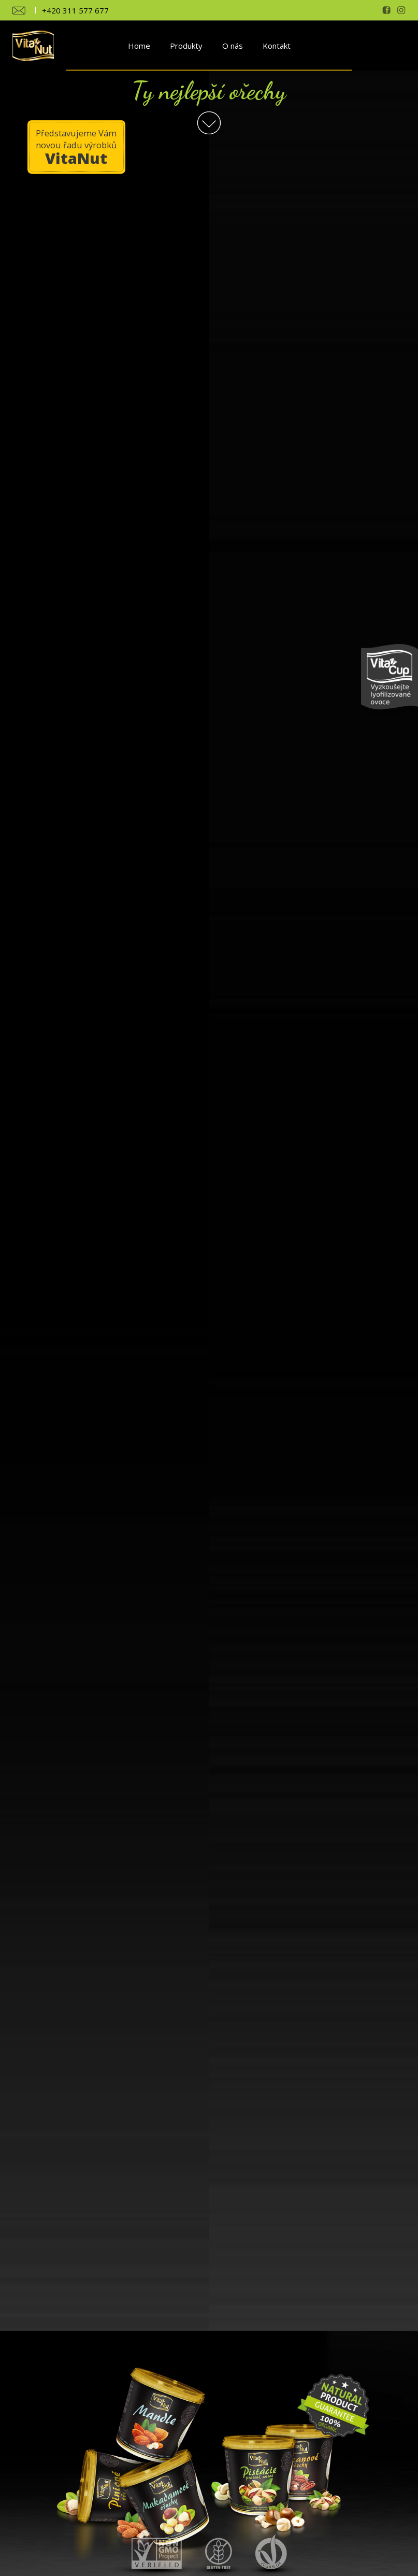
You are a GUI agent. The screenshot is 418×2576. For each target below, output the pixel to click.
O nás (232, 45)
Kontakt (277, 45)
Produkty (186, 45)
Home (139, 45)
